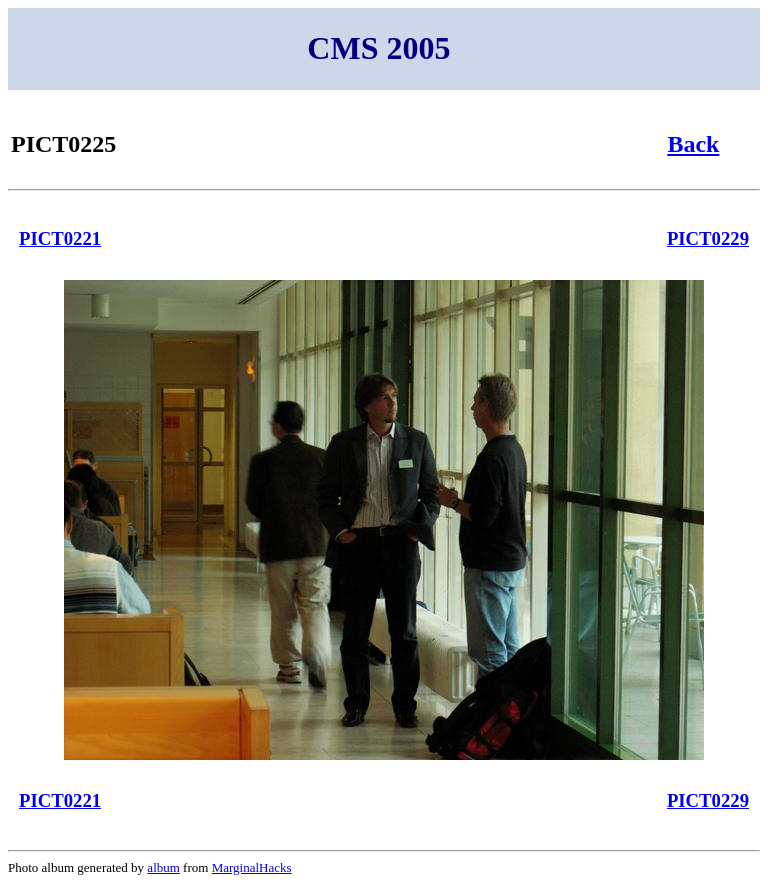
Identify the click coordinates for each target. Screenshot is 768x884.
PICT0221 (60, 238)
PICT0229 (708, 238)
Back (693, 144)
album (163, 867)
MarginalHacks (252, 867)
